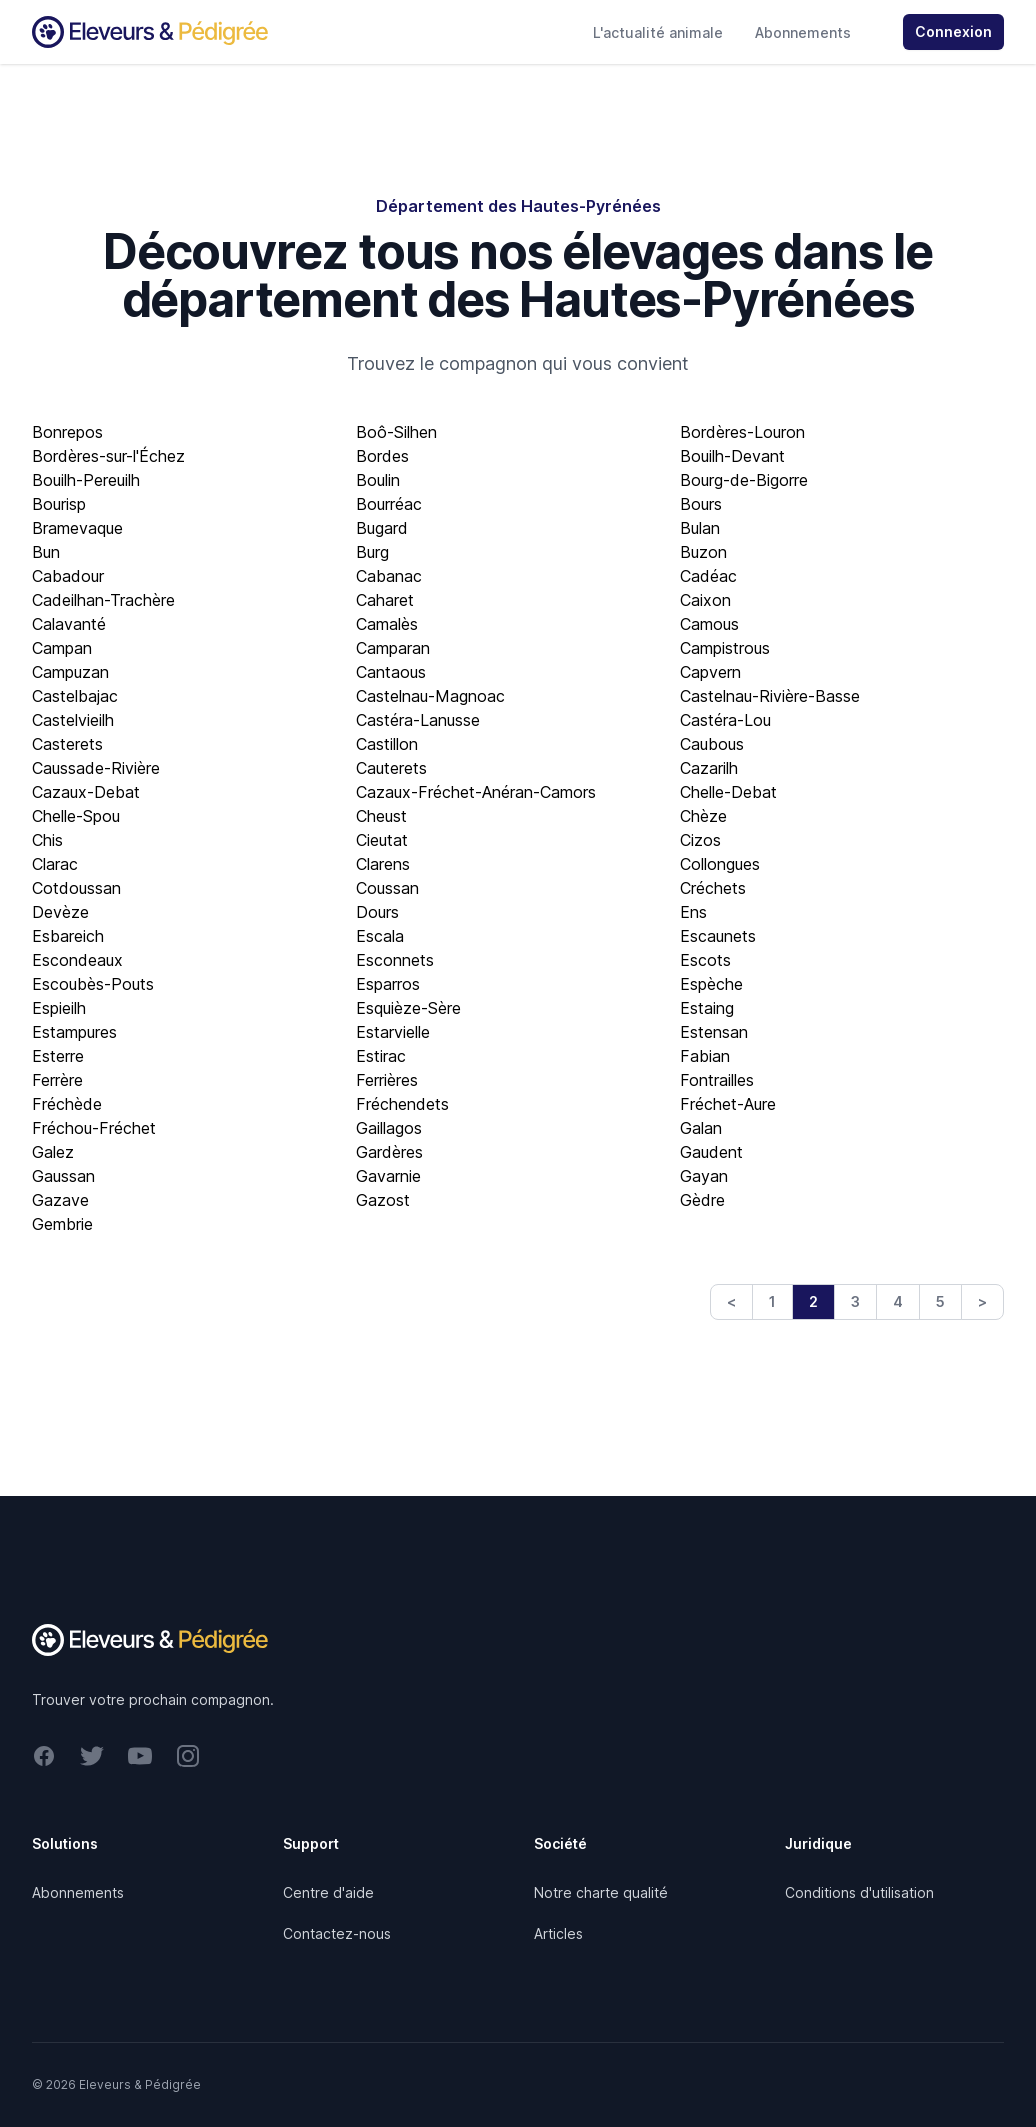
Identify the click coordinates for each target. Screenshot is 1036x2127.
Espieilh (59, 1008)
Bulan (700, 528)
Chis (47, 840)
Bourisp (59, 504)
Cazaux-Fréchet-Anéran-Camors (476, 792)
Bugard (382, 528)
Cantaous (391, 672)
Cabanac (389, 576)
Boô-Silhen (396, 432)
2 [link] (813, 1301)
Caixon (705, 600)
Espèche (711, 984)
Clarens (383, 864)
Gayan (704, 1176)
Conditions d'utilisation (859, 1892)
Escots (705, 960)
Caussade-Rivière (96, 768)
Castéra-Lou (725, 720)
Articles (558, 1933)
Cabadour (68, 576)
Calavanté (69, 624)
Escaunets (718, 936)
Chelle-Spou (76, 816)
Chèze (703, 816)
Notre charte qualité (601, 1892)
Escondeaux (77, 960)
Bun (46, 552)
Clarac (55, 864)
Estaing (707, 1008)
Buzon (703, 552)
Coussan (387, 888)
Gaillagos (389, 1128)
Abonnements (803, 32)
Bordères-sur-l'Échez (108, 456)
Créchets (713, 888)
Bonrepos (67, 432)
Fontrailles (717, 1080)
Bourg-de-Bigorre (744, 480)
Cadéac (708, 576)
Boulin (378, 480)
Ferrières (387, 1080)
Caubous (712, 744)
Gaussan (63, 1176)
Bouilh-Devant (732, 456)
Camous (709, 624)
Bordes (382, 456)
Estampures (74, 1032)
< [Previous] (731, 1301)
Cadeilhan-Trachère (103, 600)
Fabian (705, 1056)
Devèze (60, 912)
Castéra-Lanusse (418, 720)
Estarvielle (393, 1032)
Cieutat (382, 840)
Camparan (393, 648)
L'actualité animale (658, 32)
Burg (372, 552)
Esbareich (68, 936)
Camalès (387, 624)
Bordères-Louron (742, 432)
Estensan (714, 1032)
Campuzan (70, 672)
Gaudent (711, 1152)
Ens (693, 912)
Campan (62, 648)
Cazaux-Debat (86, 792)
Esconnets (395, 960)
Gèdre (702, 1200)
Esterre (58, 1056)
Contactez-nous (337, 1933)
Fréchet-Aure (728, 1104)
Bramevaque (77, 528)
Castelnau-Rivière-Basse (770, 696)
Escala (380, 936)
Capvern (710, 672)
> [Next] (982, 1301)
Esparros (388, 984)
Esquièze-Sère (408, 1008)
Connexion (953, 31)
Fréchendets (402, 1104)
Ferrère (57, 1080)
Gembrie (62, 1224)
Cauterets (391, 768)
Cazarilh (709, 768)
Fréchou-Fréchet (94, 1128)
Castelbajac (75, 696)
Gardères (389, 1152)
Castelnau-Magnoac (430, 696)
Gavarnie (388, 1176)
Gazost (383, 1200)
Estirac (381, 1056)
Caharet (385, 600)
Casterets (67, 744)
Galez (53, 1152)
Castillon (387, 744)
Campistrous (725, 648)
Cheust (381, 816)
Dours (377, 912)
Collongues (720, 864)
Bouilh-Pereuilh (86, 480)
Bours (701, 504)
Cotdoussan (76, 888)
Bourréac (389, 504)
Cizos (700, 840)
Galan (701, 1128)
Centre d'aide (328, 1892)
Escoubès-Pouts (93, 984)
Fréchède (67, 1104)
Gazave (60, 1200)
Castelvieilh (73, 720)
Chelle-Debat (728, 792)
